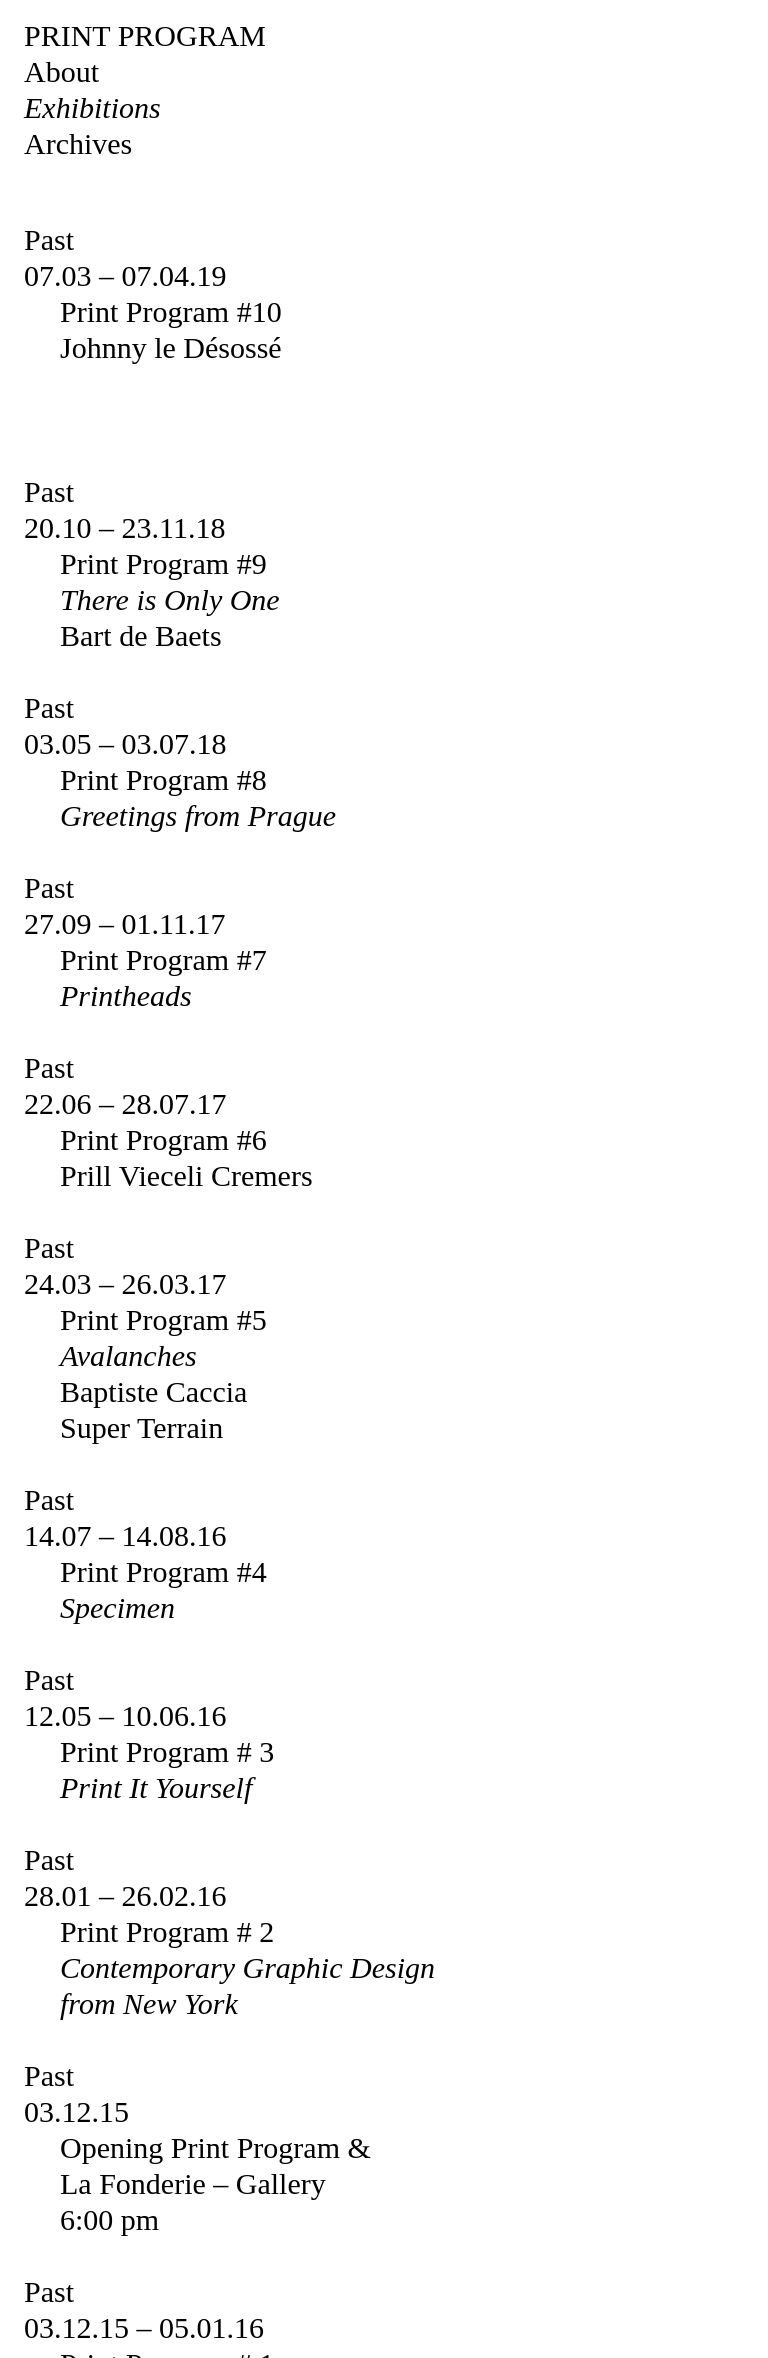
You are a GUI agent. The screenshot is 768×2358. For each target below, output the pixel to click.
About (61, 71)
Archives (78, 143)
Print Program (145, 35)
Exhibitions (92, 107)
